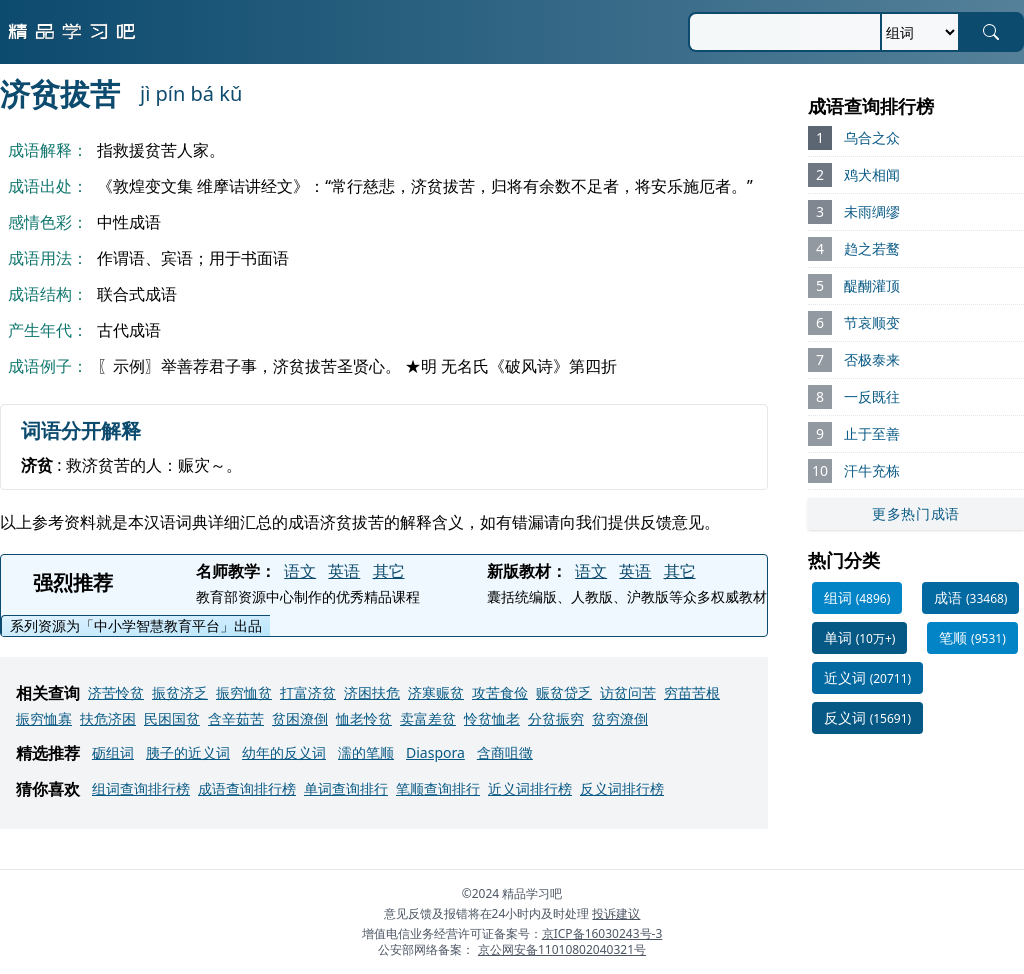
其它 (389, 571)
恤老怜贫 (364, 718)
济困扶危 (372, 692)
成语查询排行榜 (247, 788)
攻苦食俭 (500, 692)
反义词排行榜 (622, 788)
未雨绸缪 (872, 211)
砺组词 (113, 752)
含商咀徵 (505, 752)
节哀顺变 (872, 322)
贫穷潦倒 (620, 718)
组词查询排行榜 (141, 788)
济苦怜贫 (116, 692)
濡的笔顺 (366, 752)
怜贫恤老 (492, 718)
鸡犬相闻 (872, 174)
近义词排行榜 (530, 788)
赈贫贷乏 (564, 692)
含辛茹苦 (236, 718)
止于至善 (872, 433)
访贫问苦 (628, 692)
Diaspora (435, 752)
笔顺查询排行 (438, 788)
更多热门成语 (916, 513)
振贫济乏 (180, 692)
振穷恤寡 (44, 718)
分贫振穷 (556, 718)
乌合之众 (872, 137)
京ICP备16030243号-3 (602, 933)
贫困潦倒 (300, 718)
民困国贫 (172, 718)
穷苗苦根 (692, 692)
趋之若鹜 (872, 248)
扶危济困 (108, 718)
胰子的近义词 (188, 752)
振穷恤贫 (244, 692)
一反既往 (872, 396)
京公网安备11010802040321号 (562, 949)
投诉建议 (616, 913)
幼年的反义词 (284, 752)
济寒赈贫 (436, 692)
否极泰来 (872, 359)
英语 (344, 571)
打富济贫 (308, 692)
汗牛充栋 (872, 470)
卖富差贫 (428, 718)
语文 (300, 571)
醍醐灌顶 (872, 285)
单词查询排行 (346, 788)
